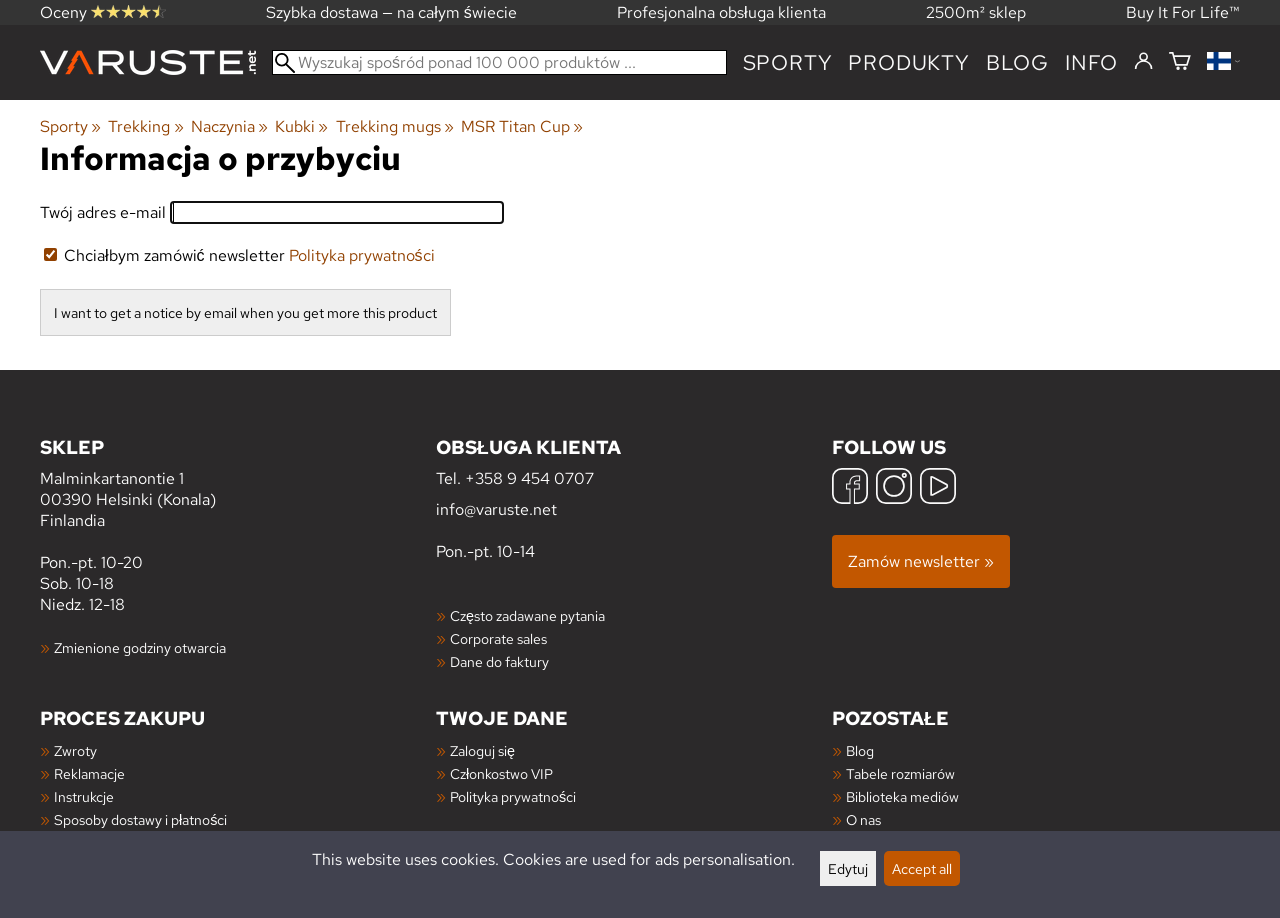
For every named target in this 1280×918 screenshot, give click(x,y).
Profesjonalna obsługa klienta (721, 12)
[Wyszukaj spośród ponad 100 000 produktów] (499, 62)
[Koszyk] (1180, 62)
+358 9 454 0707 (529, 478)
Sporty (788, 62)
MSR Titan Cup (522, 126)
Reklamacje (89, 773)
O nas (863, 819)
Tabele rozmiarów (900, 773)
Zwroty (75, 750)
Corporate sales (498, 638)
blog (1017, 62)
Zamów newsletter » (921, 561)
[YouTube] (938, 488)
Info (1091, 62)
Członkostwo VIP (501, 773)
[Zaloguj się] (1143, 62)
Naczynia (229, 126)
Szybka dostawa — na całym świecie (391, 12)
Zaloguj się (482, 750)
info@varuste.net (496, 509)
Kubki (301, 126)
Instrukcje (84, 796)
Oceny (103, 12)
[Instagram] (894, 488)
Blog (860, 750)
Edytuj (848, 868)
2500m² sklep (976, 12)
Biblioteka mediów (902, 796)
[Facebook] (850, 488)
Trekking (145, 126)
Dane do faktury (499, 661)
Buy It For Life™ (1183, 12)
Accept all (922, 868)
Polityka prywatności (362, 255)
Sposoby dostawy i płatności (140, 819)
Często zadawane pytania (527, 615)
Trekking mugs (395, 126)
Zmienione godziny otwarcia (140, 647)
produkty (908, 62)
